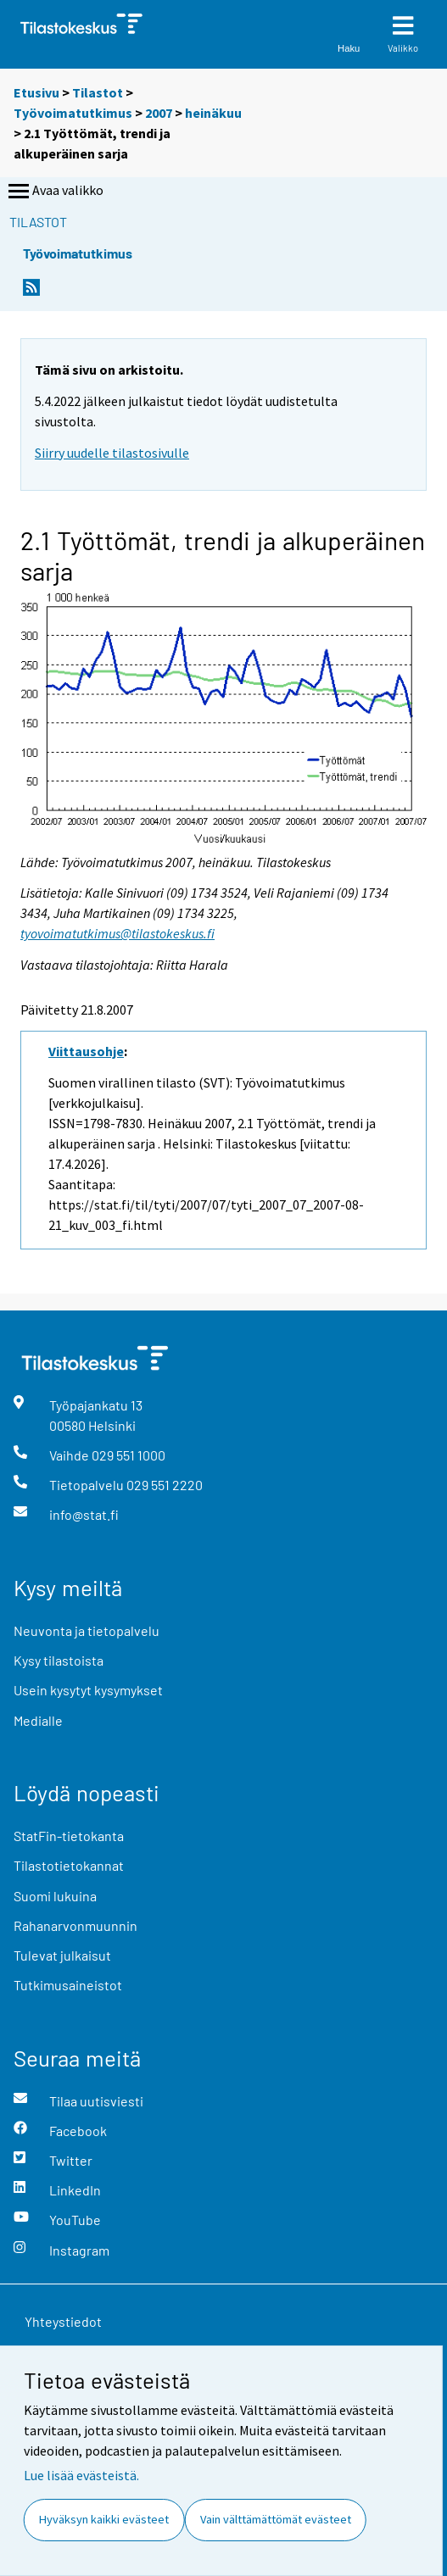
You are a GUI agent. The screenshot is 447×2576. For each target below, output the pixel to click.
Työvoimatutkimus (73, 112)
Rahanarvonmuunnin (75, 1925)
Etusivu (36, 92)
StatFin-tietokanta (69, 1836)
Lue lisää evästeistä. (81, 2475)
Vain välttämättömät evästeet (275, 2519)
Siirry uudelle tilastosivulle (112, 452)
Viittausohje (86, 1051)
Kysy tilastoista (58, 1660)
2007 (158, 112)
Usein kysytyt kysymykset (88, 1690)
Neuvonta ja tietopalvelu (86, 1630)
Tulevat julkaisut (62, 1955)
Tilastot (97, 92)
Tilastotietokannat (69, 1865)
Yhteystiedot (63, 2321)
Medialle (38, 1720)
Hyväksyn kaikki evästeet (104, 2519)
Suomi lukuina (55, 1896)
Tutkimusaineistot (68, 1985)
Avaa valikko (54, 191)
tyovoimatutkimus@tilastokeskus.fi (117, 933)
